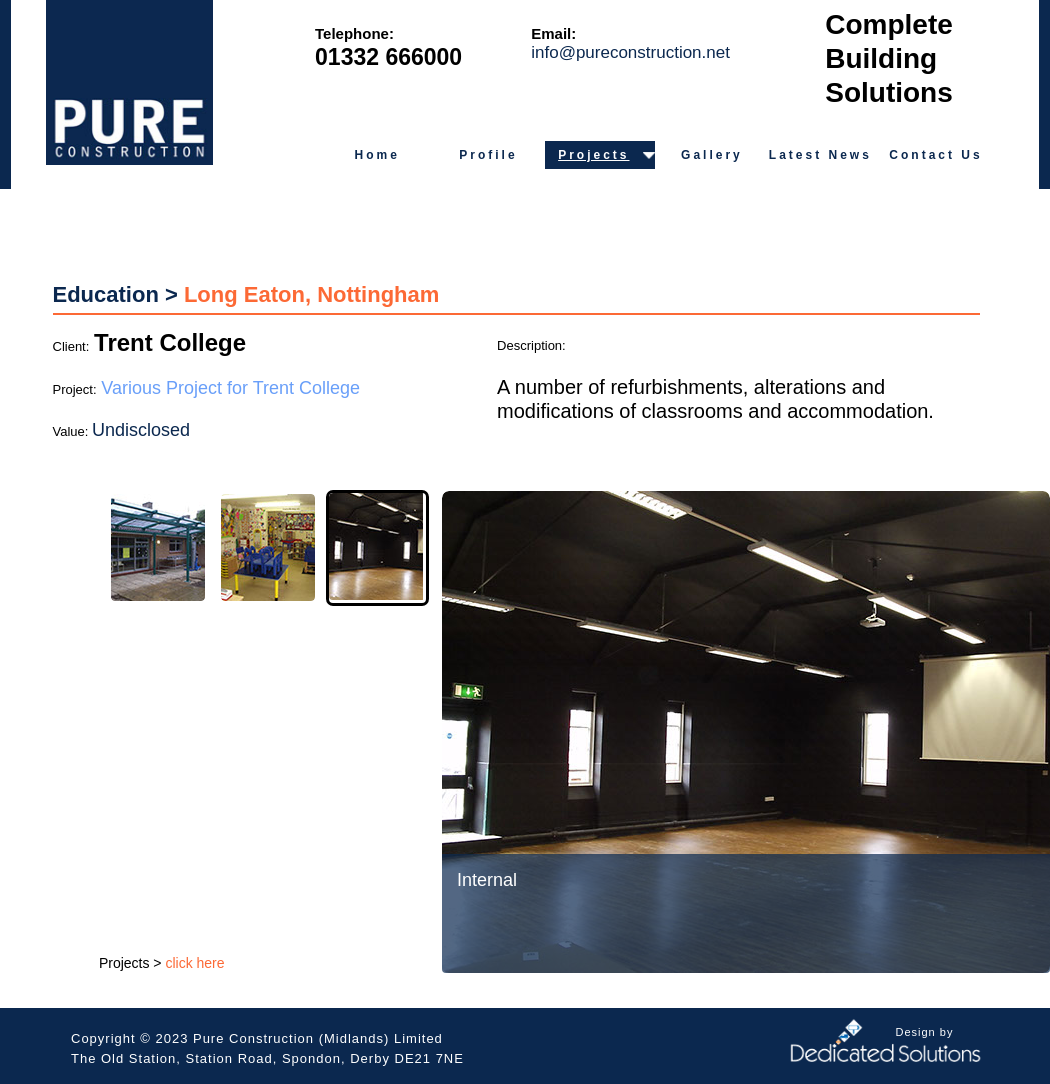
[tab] (158, 547)
